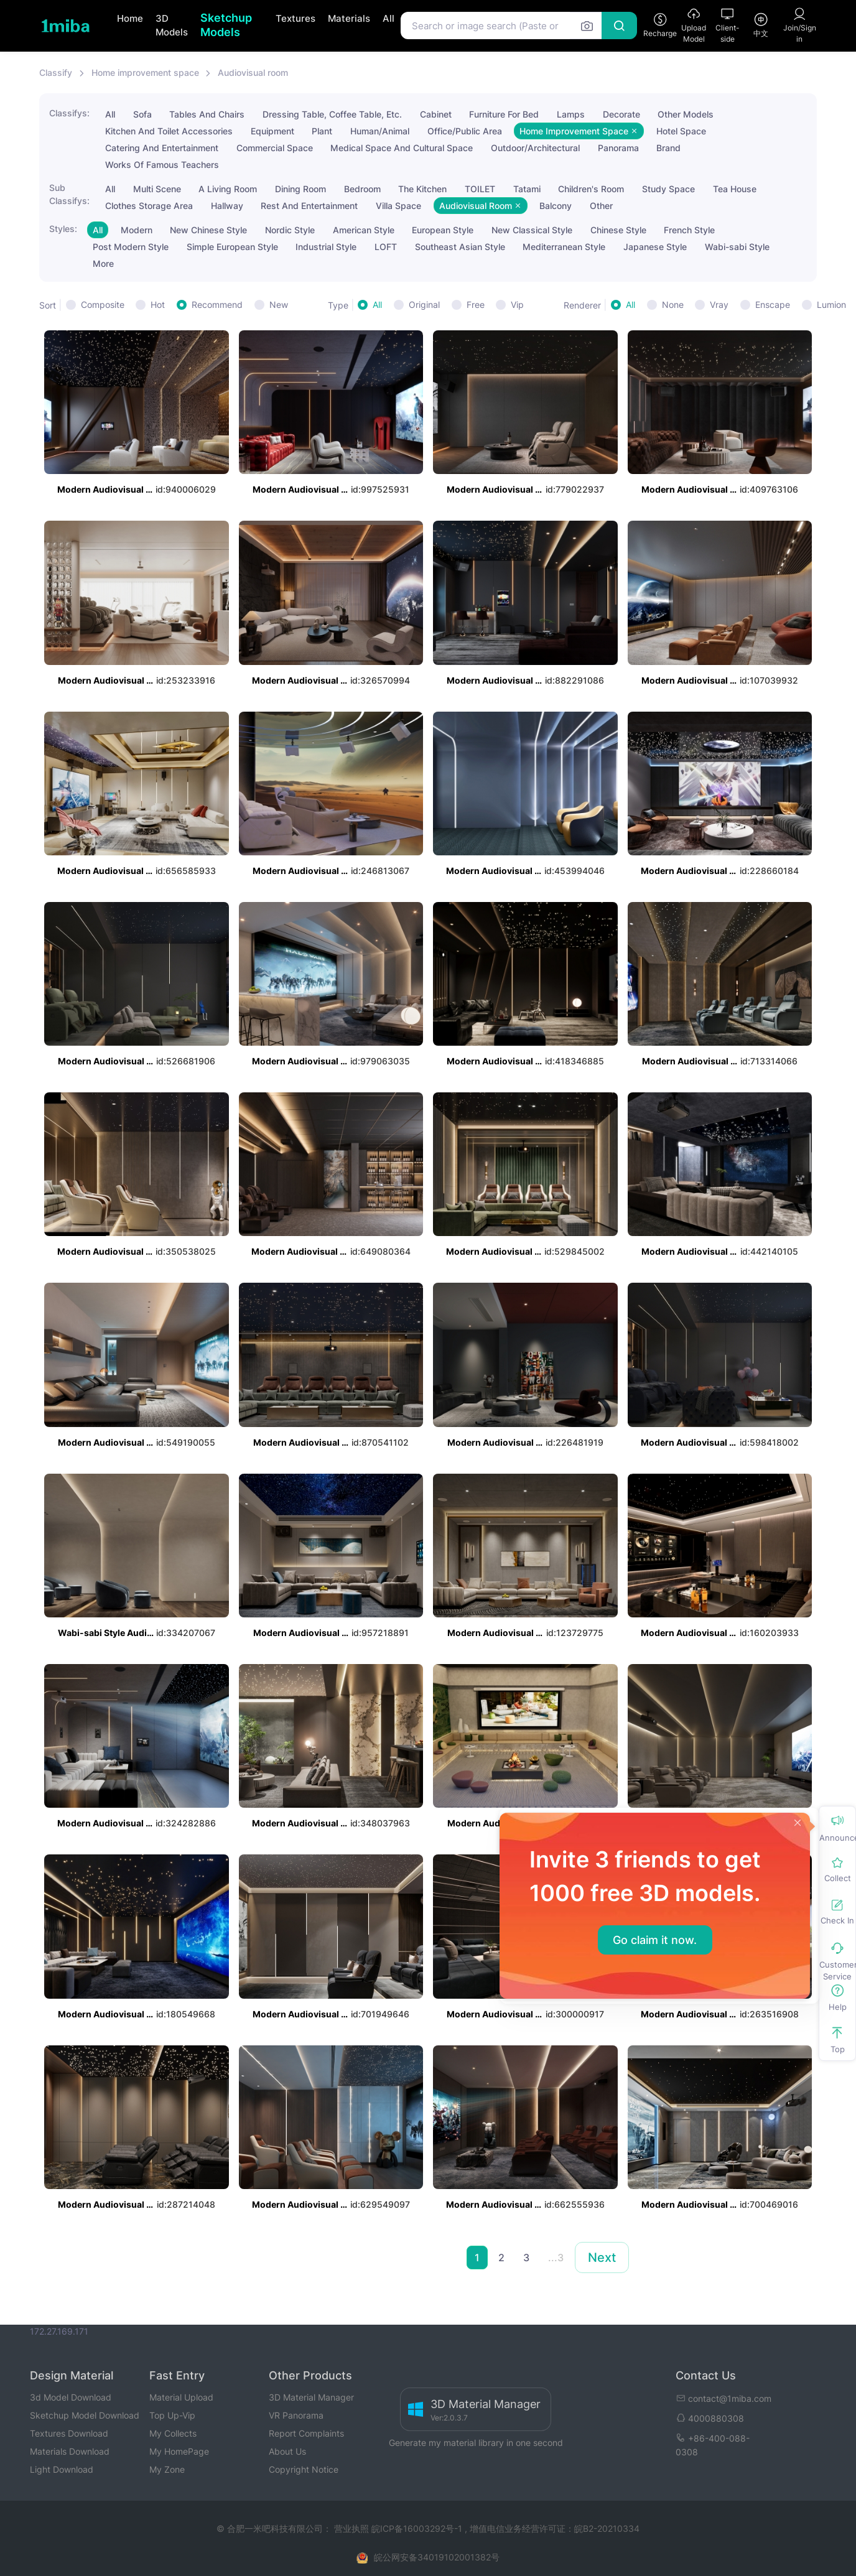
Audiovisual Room (480, 205)
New (278, 304)
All (388, 18)
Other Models (686, 114)
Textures (295, 18)
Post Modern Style (131, 246)
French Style (689, 230)
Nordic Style (290, 230)
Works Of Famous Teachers (162, 164)
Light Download (61, 2469)
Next (602, 2257)
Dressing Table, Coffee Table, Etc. (332, 114)
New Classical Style (531, 230)
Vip (517, 304)
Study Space (668, 189)
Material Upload (181, 2397)
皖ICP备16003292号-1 (416, 2528)
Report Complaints (306, 2433)
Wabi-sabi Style (737, 246)
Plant (322, 131)
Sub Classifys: (69, 194)
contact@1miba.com (723, 2398)
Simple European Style (232, 246)
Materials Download (69, 2451)
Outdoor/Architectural (535, 147)
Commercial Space (274, 147)
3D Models (172, 25)
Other (601, 205)
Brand (668, 147)
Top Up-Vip (172, 2415)
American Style (363, 230)
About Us (287, 2451)
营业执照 (352, 2528)
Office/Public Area (464, 131)
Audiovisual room (253, 72)
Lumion (831, 304)
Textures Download (69, 2433)
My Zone (167, 2469)
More (103, 263)
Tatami (527, 189)
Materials (349, 18)
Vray (719, 304)
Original (424, 304)
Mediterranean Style (564, 246)
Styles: (63, 228)
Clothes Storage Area (149, 205)
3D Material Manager (311, 2397)
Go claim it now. (655, 1939)
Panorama (618, 147)
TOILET (480, 189)
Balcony (555, 205)
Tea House (734, 189)
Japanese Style (655, 246)
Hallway (227, 205)
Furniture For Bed (504, 114)
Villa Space (398, 205)
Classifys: (69, 113)
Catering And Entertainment (161, 147)
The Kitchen (422, 189)
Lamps (571, 114)
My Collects (173, 2433)
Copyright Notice (303, 2469)
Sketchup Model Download (84, 2415)
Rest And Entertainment (309, 205)
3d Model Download (70, 2397)
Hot (158, 304)
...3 (556, 2257)
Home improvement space (145, 72)
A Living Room (227, 189)
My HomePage (179, 2451)
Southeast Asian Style (460, 246)
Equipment (272, 131)
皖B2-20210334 (607, 2528)
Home (130, 18)
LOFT (385, 246)
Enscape (772, 304)
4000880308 (710, 2418)
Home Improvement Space (578, 131)
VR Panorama (296, 2415)
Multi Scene (157, 189)
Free (476, 304)
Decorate (621, 114)
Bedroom (362, 189)
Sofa (142, 114)
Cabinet (436, 114)
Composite (102, 304)
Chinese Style (618, 230)
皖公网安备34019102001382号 (437, 2557)
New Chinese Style (208, 230)
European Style (442, 230)
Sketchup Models (226, 25)
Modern (136, 230)
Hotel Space (681, 131)
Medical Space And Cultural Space (401, 147)
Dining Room (300, 189)
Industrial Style (325, 246)
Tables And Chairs (206, 114)
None (673, 304)
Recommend (217, 304)
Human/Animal (379, 131)
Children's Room (591, 189)
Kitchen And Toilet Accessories (169, 131)
